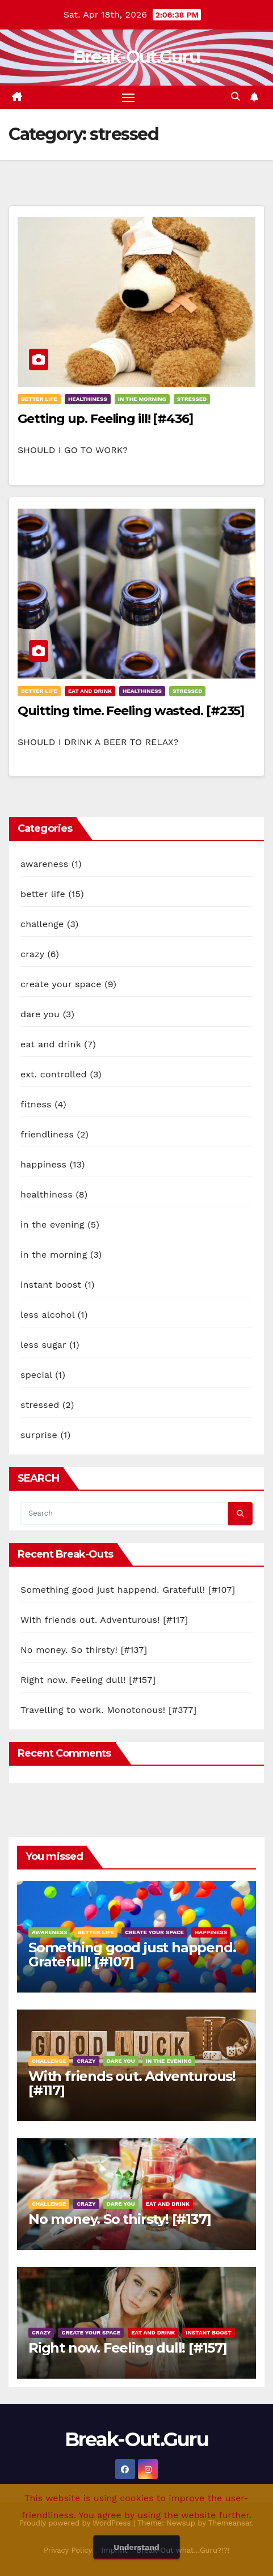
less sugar (43, 1344)
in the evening (52, 1224)
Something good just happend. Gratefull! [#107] (127, 1589)
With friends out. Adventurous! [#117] (104, 1619)
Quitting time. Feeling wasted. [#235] (131, 710)
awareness (44, 863)
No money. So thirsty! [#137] (83, 1649)
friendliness (47, 1134)
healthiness (87, 399)
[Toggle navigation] (128, 97)
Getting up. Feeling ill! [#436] (105, 418)
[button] (235, 96)
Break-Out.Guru (136, 56)
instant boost (50, 1284)
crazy (32, 954)
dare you (40, 1014)
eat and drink (90, 691)
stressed (192, 399)
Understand (136, 2547)
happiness (43, 1164)
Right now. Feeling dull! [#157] (88, 1679)
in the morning (142, 399)
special (36, 1374)
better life (39, 399)
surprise (38, 1434)
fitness (36, 1104)
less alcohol (47, 1314)
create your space (61, 984)
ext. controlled (53, 1074)
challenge (42, 924)
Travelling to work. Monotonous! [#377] (108, 1709)
